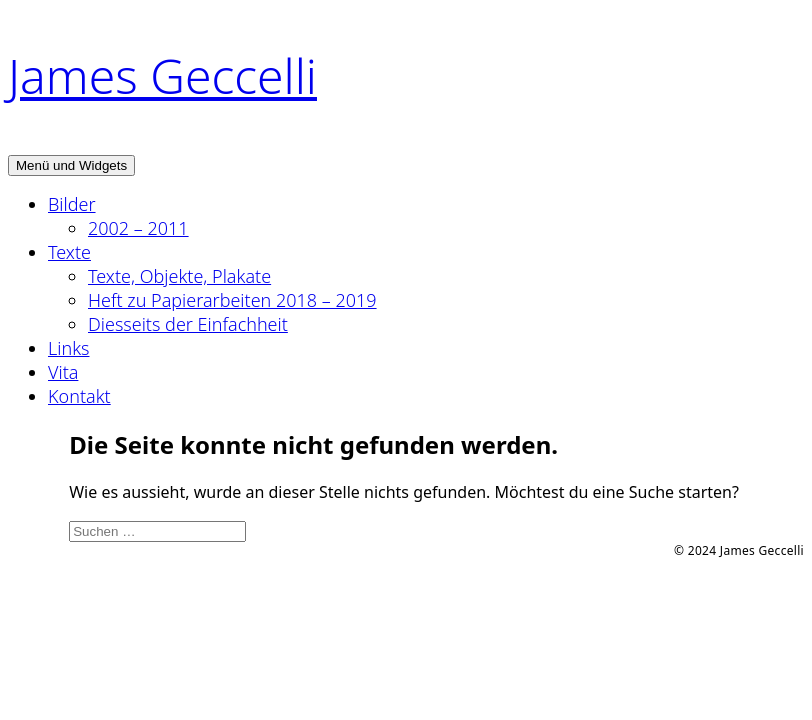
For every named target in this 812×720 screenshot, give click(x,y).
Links (68, 348)
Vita (63, 372)
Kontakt (79, 396)
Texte (69, 252)
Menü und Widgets (71, 165)
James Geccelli (162, 75)
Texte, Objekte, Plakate (179, 276)
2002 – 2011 (138, 228)
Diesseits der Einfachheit (188, 324)
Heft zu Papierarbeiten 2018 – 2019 (232, 300)
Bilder (72, 204)
